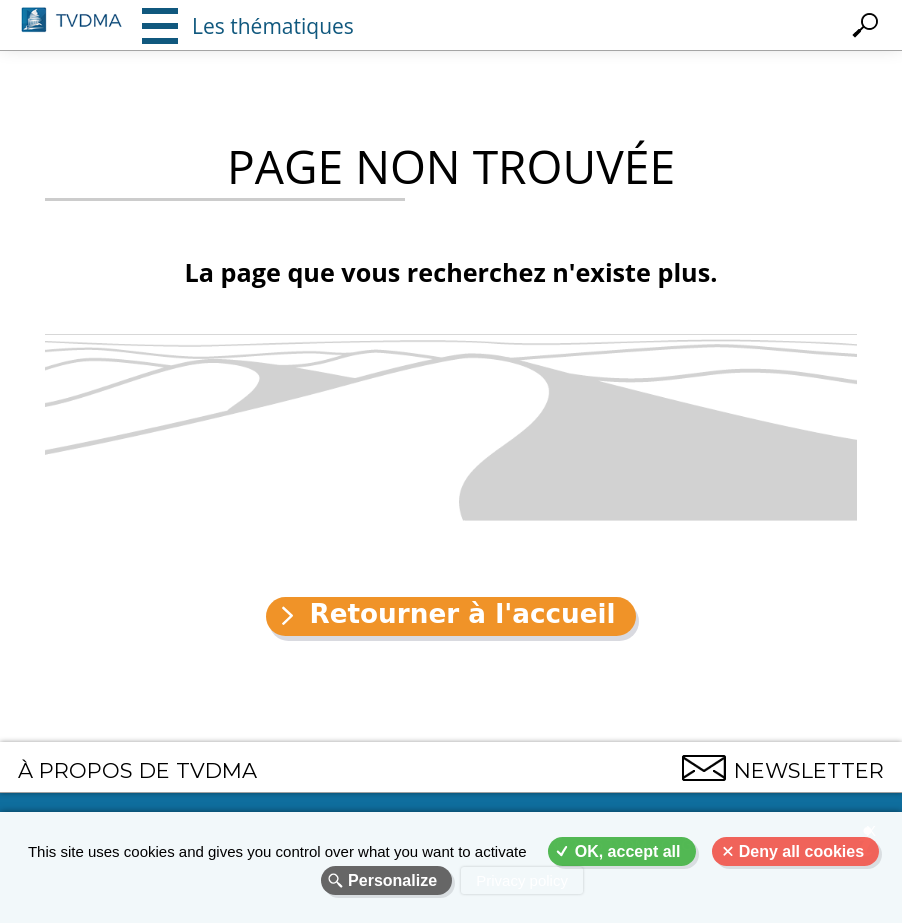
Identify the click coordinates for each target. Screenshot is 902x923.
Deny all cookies (801, 851)
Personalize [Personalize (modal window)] (392, 880)
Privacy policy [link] (522, 880)
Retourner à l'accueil (462, 614)
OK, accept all (628, 851)
